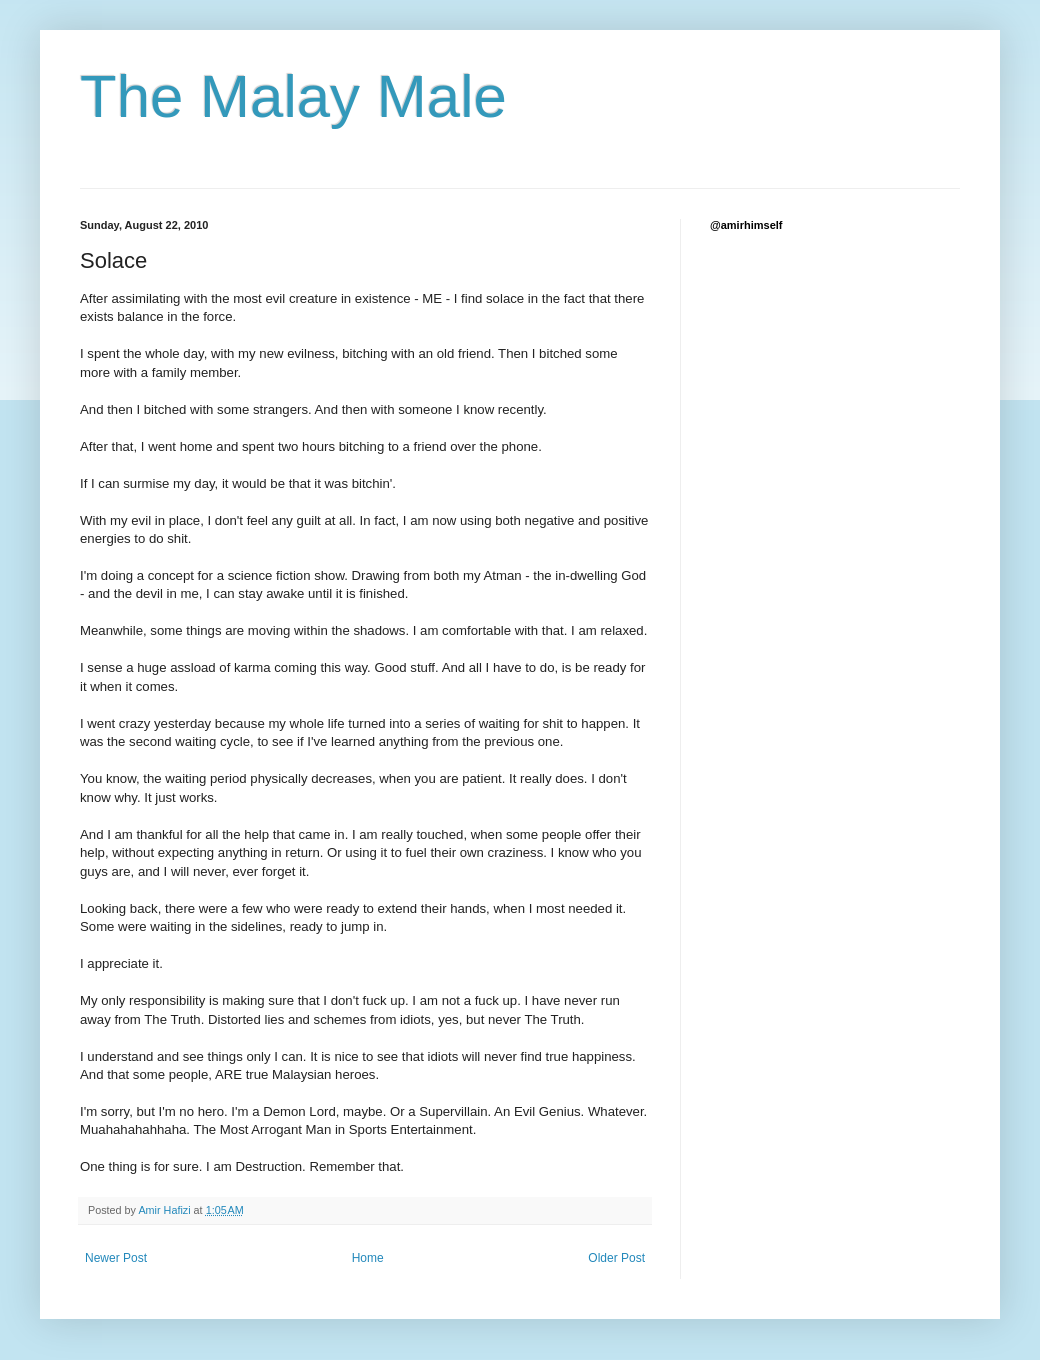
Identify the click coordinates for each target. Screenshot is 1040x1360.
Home (368, 1258)
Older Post (616, 1258)
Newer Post (116, 1258)
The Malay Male (293, 96)
